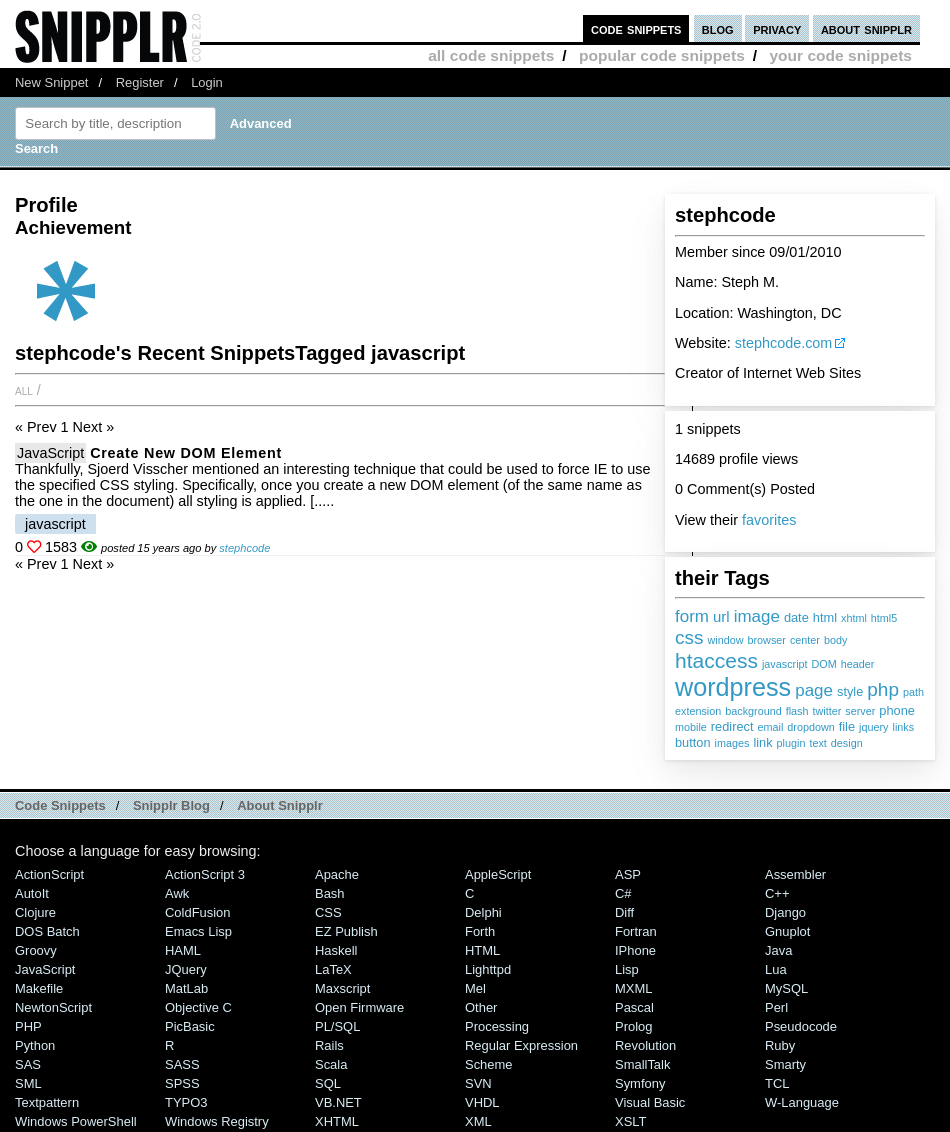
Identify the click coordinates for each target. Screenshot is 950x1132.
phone (897, 710)
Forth (480, 931)
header (858, 664)
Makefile (39, 988)
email (770, 727)
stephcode (244, 548)
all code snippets (491, 55)
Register (140, 82)
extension (698, 711)
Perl (776, 1007)
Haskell (336, 950)
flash (797, 711)
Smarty (785, 1064)
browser (767, 640)
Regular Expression (521, 1045)
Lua (776, 969)
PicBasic (190, 1026)
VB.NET (338, 1102)
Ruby (780, 1045)
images (732, 743)
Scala (331, 1064)
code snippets (636, 28)
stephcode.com (784, 343)
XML (478, 1121)
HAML (183, 950)
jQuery (186, 969)
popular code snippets (662, 55)
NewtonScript (53, 1007)
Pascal (634, 1007)
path (913, 692)
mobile (691, 727)
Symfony (640, 1083)
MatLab (186, 988)
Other (481, 1007)
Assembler (795, 874)
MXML (633, 988)
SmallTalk (642, 1064)
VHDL (482, 1102)
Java (778, 950)
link (762, 742)
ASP (628, 874)
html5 (884, 618)
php (883, 689)
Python (35, 1045)
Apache (337, 874)
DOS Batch (47, 931)
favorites (769, 520)
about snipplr (866, 28)
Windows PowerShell (76, 1121)
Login (207, 82)
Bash (330, 893)
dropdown (810, 727)
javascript (785, 664)
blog (718, 28)
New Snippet (51, 82)
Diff (624, 912)
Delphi (483, 912)
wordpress (733, 687)
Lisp (627, 969)
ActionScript (49, 874)
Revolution (645, 1045)
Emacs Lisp (198, 931)
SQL (328, 1083)
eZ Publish (346, 931)
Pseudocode (801, 1026)
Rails (329, 1045)
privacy (777, 28)
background (753, 711)
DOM (824, 664)
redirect (732, 726)
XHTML (337, 1121)
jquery (873, 727)
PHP (28, 1026)
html (825, 617)
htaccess (716, 660)
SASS (182, 1064)
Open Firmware (359, 1007)
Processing (497, 1026)
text (817, 743)
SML (28, 1083)
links (904, 727)
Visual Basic (650, 1102)
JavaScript (50, 453)
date (796, 617)
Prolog (633, 1026)
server (860, 711)
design (847, 743)
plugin (791, 743)
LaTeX (333, 969)
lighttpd (488, 969)
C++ (777, 893)
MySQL (786, 988)
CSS (328, 912)
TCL (777, 1083)
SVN (478, 1083)
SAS (28, 1064)
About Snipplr (280, 805)
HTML (482, 950)
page (814, 690)
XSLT (630, 1121)
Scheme (489, 1064)
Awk (177, 893)
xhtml (854, 618)
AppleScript (498, 874)
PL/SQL (337, 1026)
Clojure (35, 912)
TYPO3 (186, 1102)
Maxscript (342, 988)
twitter (826, 711)
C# (623, 893)
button (693, 742)
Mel (475, 988)
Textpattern (47, 1102)
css (689, 637)
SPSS (182, 1083)
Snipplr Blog (171, 805)
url (721, 616)
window (726, 640)
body (835, 640)
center (805, 640)
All (24, 390)
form (692, 616)
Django (785, 912)
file (847, 726)
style (850, 691)
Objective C (198, 1007)
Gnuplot (787, 931)
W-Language (802, 1102)
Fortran (636, 931)
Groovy (36, 950)
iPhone (635, 950)
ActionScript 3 (205, 874)
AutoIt (32, 893)
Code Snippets (60, 805)
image (757, 616)
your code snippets (840, 55)
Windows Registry (217, 1121)
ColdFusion (198, 912)
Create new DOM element (186, 453)
